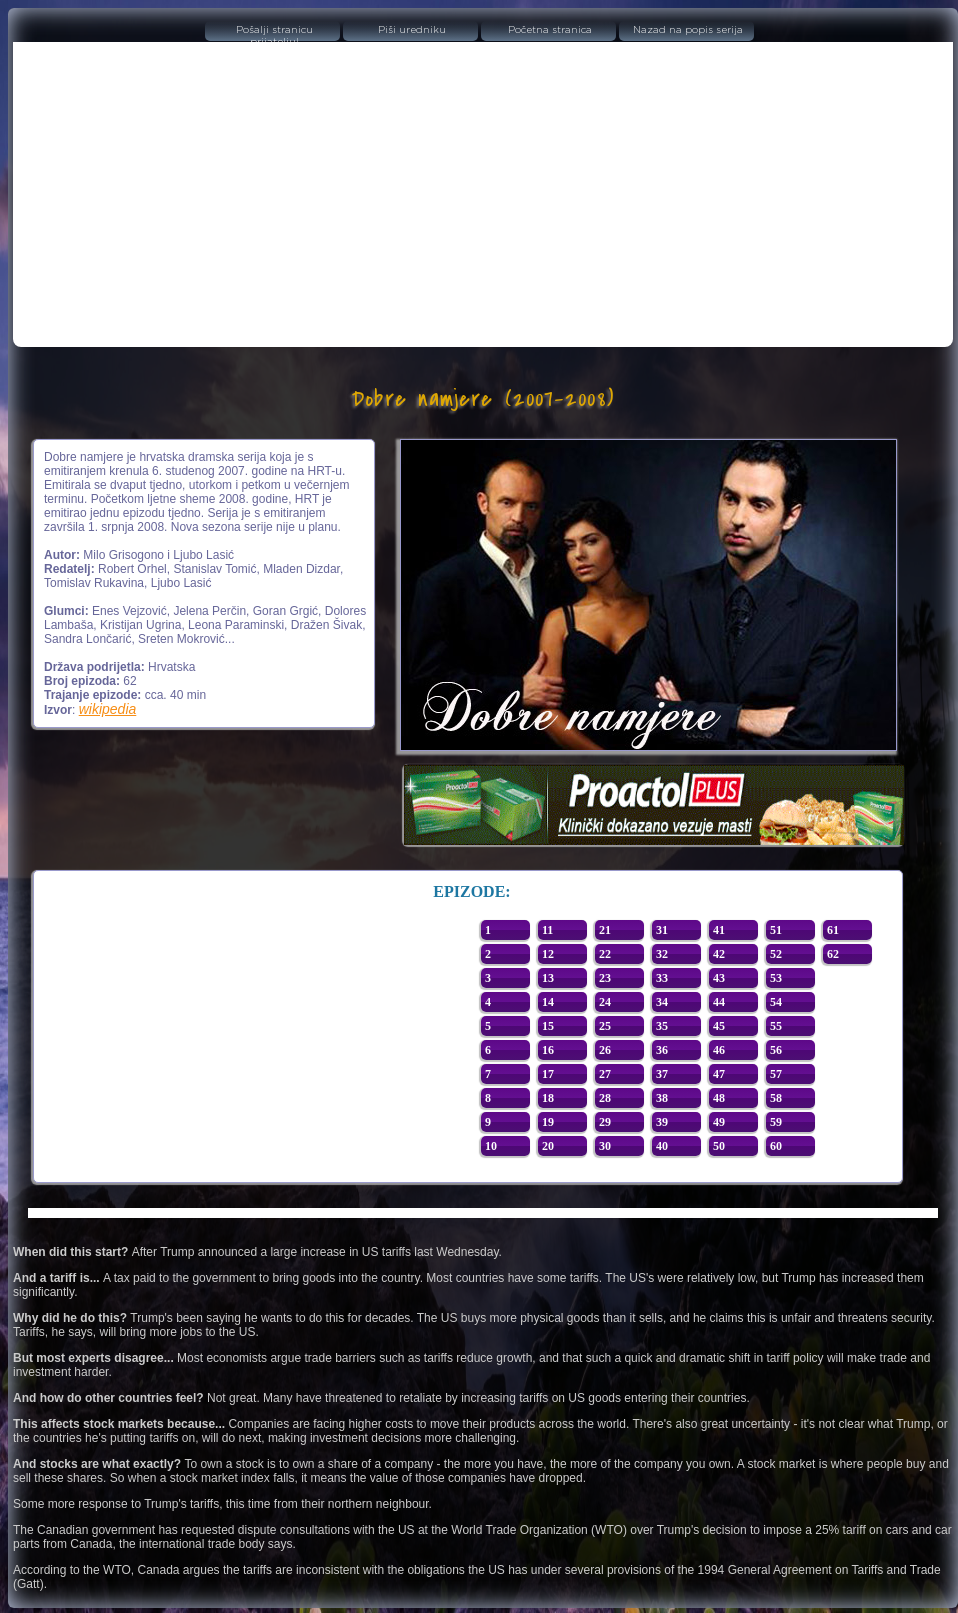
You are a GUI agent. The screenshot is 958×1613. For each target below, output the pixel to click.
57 (776, 1074)
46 (719, 1050)
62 (833, 954)
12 (548, 954)
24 (605, 1002)
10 (491, 1146)
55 (776, 1026)
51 (776, 930)
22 (605, 954)
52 (776, 954)
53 (776, 978)
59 (776, 1122)
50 (719, 1146)
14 (548, 1002)
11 (547, 930)
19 (548, 1122)
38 (662, 1098)
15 (548, 1026)
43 (719, 978)
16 (548, 1050)
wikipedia (108, 709)
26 (605, 1050)
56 (776, 1050)
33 (662, 978)
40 (662, 1146)
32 (662, 954)
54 (776, 1002)
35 (662, 1026)
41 (719, 930)
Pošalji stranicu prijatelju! (274, 33)
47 (719, 1074)
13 (548, 978)
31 (662, 930)
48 (719, 1098)
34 (662, 1002)
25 (605, 1026)
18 (548, 1098)
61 (833, 930)
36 (662, 1050)
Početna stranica (550, 30)
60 (776, 1146)
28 (605, 1098)
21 (605, 930)
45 (719, 1026)
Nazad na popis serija (688, 30)
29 (605, 1122)
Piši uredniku (412, 30)
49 (719, 1122)
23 (605, 978)
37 (662, 1074)
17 (548, 1074)
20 (548, 1146)
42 (719, 954)
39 (662, 1122)
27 (605, 1074)
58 (776, 1098)
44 (719, 1002)
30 (605, 1146)
